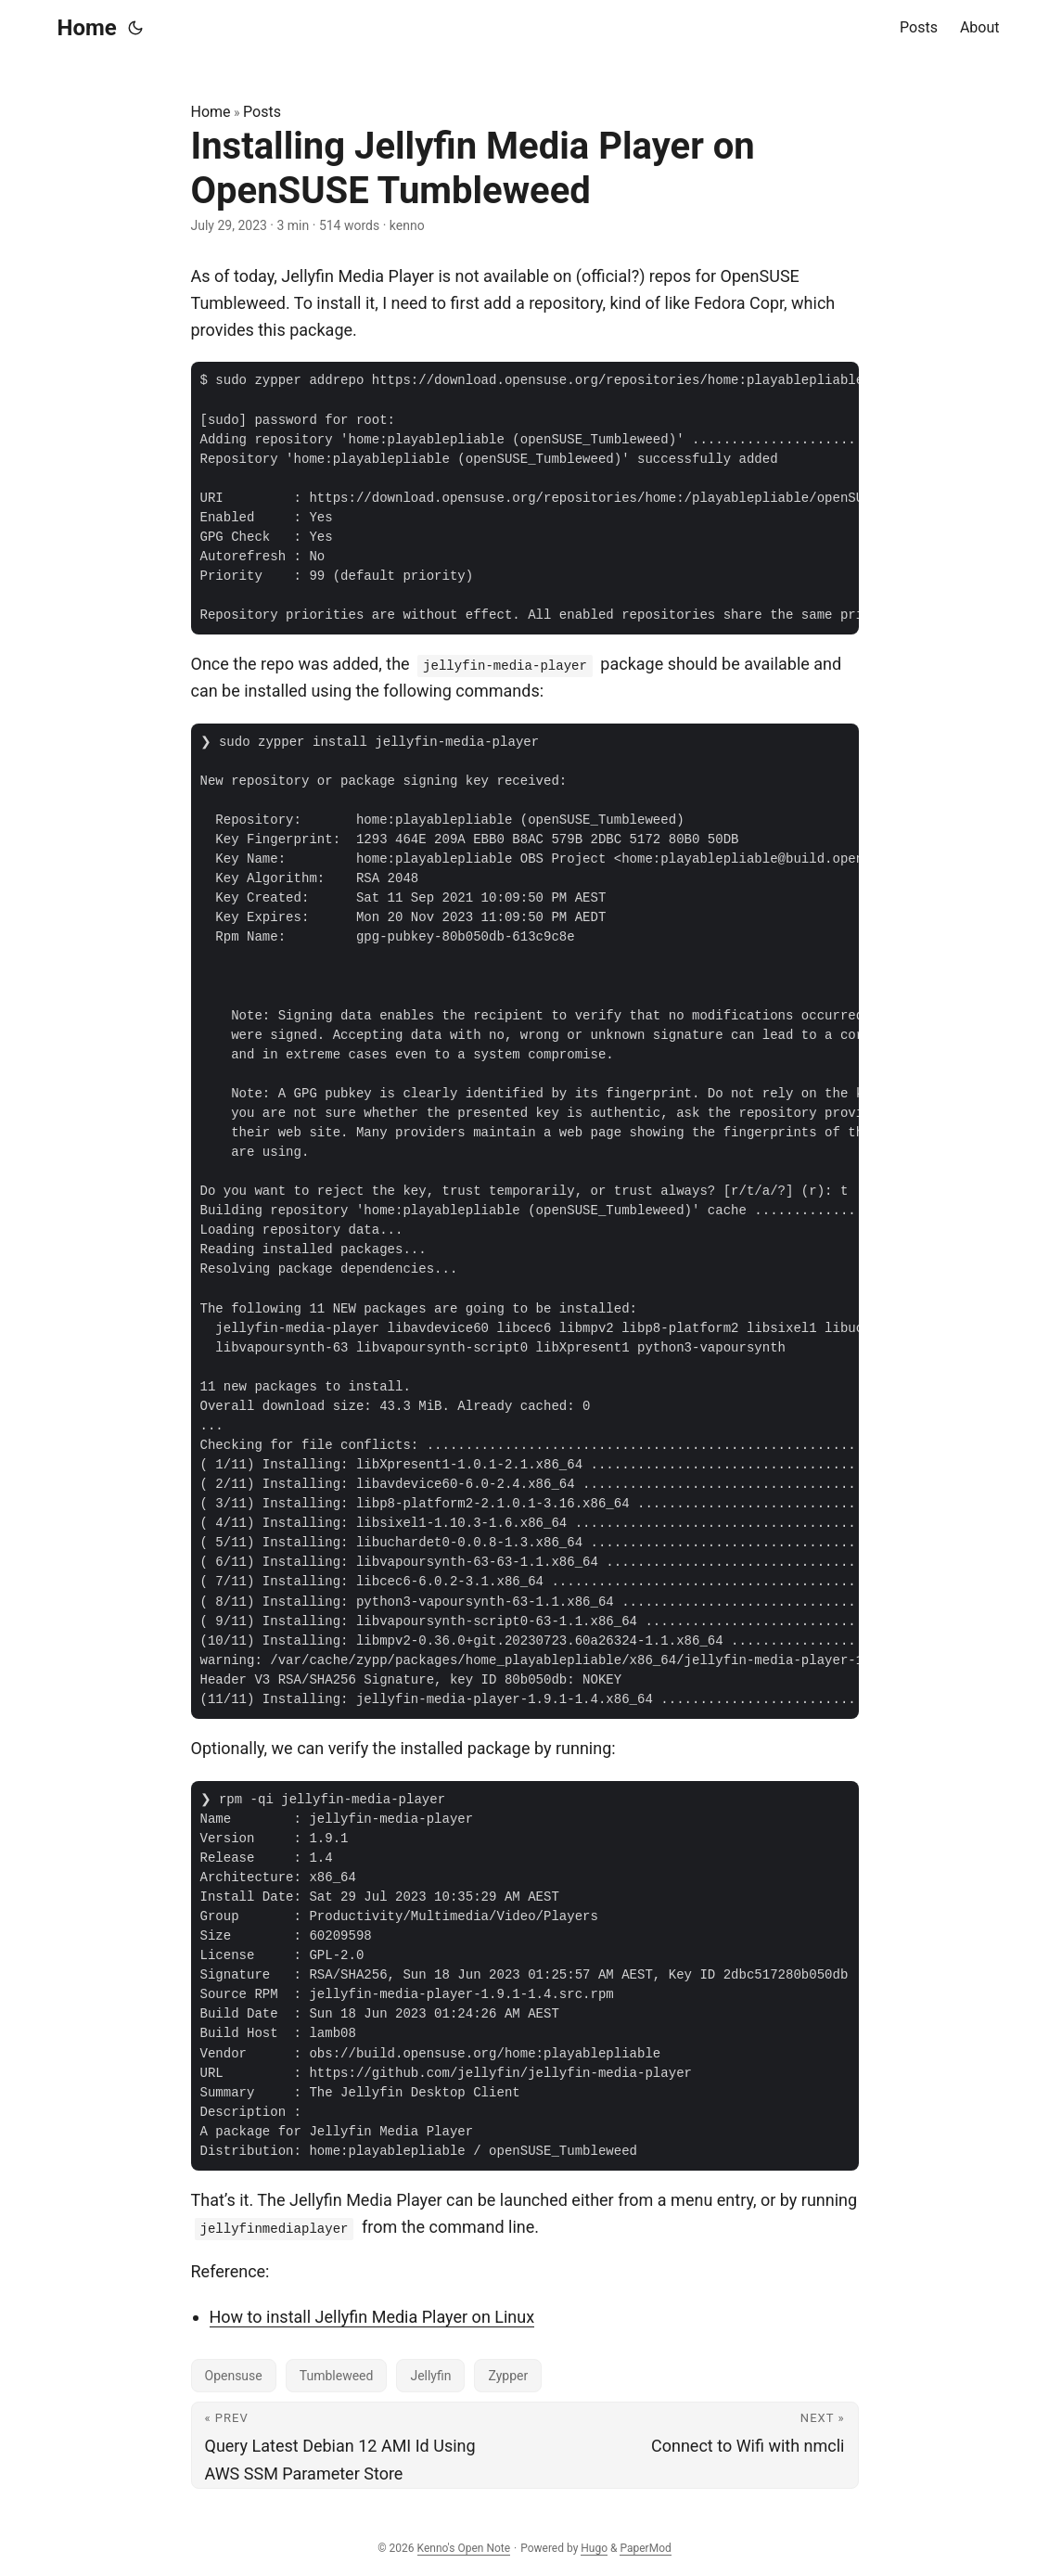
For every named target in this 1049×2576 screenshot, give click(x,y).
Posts (262, 112)
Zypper (508, 2375)
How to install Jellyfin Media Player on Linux (372, 2316)
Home (87, 28)
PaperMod (645, 2548)
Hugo (594, 2548)
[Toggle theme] (135, 28)
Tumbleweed (337, 2375)
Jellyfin (430, 2375)
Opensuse (233, 2375)
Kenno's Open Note (464, 2548)
